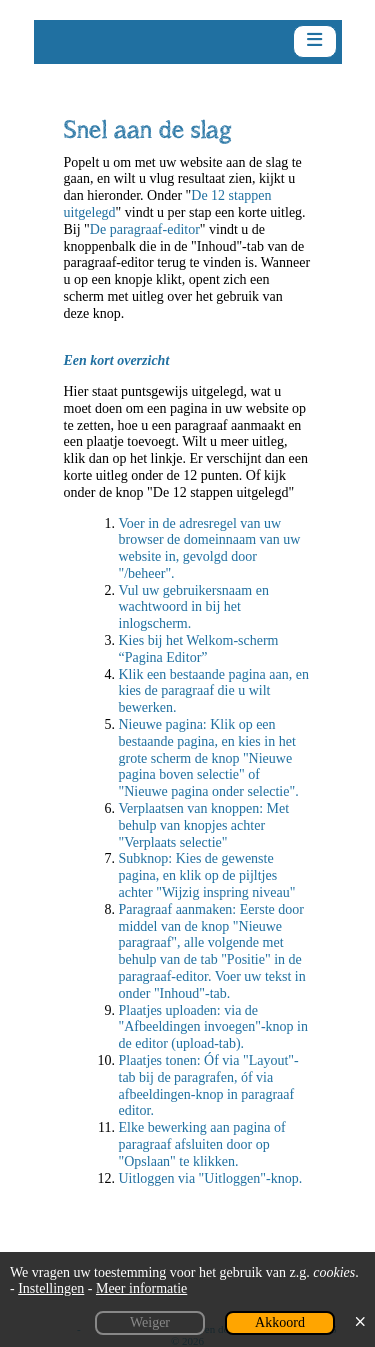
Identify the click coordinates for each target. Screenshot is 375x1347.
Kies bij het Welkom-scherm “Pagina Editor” (199, 649)
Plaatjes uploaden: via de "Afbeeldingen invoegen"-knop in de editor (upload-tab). (214, 1027)
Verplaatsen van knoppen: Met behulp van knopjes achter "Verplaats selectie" (204, 825)
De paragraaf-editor (145, 229)
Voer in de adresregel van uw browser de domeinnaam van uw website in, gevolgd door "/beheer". (210, 548)
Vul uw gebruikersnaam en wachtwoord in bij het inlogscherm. (194, 607)
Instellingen (51, 1288)
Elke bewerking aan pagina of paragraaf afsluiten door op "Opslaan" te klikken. (202, 1144)
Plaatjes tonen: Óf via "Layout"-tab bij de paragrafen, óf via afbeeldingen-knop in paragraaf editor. (209, 1085)
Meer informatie (141, 1288)
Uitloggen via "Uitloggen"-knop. (211, 1178)
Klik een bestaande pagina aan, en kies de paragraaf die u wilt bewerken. (214, 691)
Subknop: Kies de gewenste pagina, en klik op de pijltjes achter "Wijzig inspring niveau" (207, 875)
